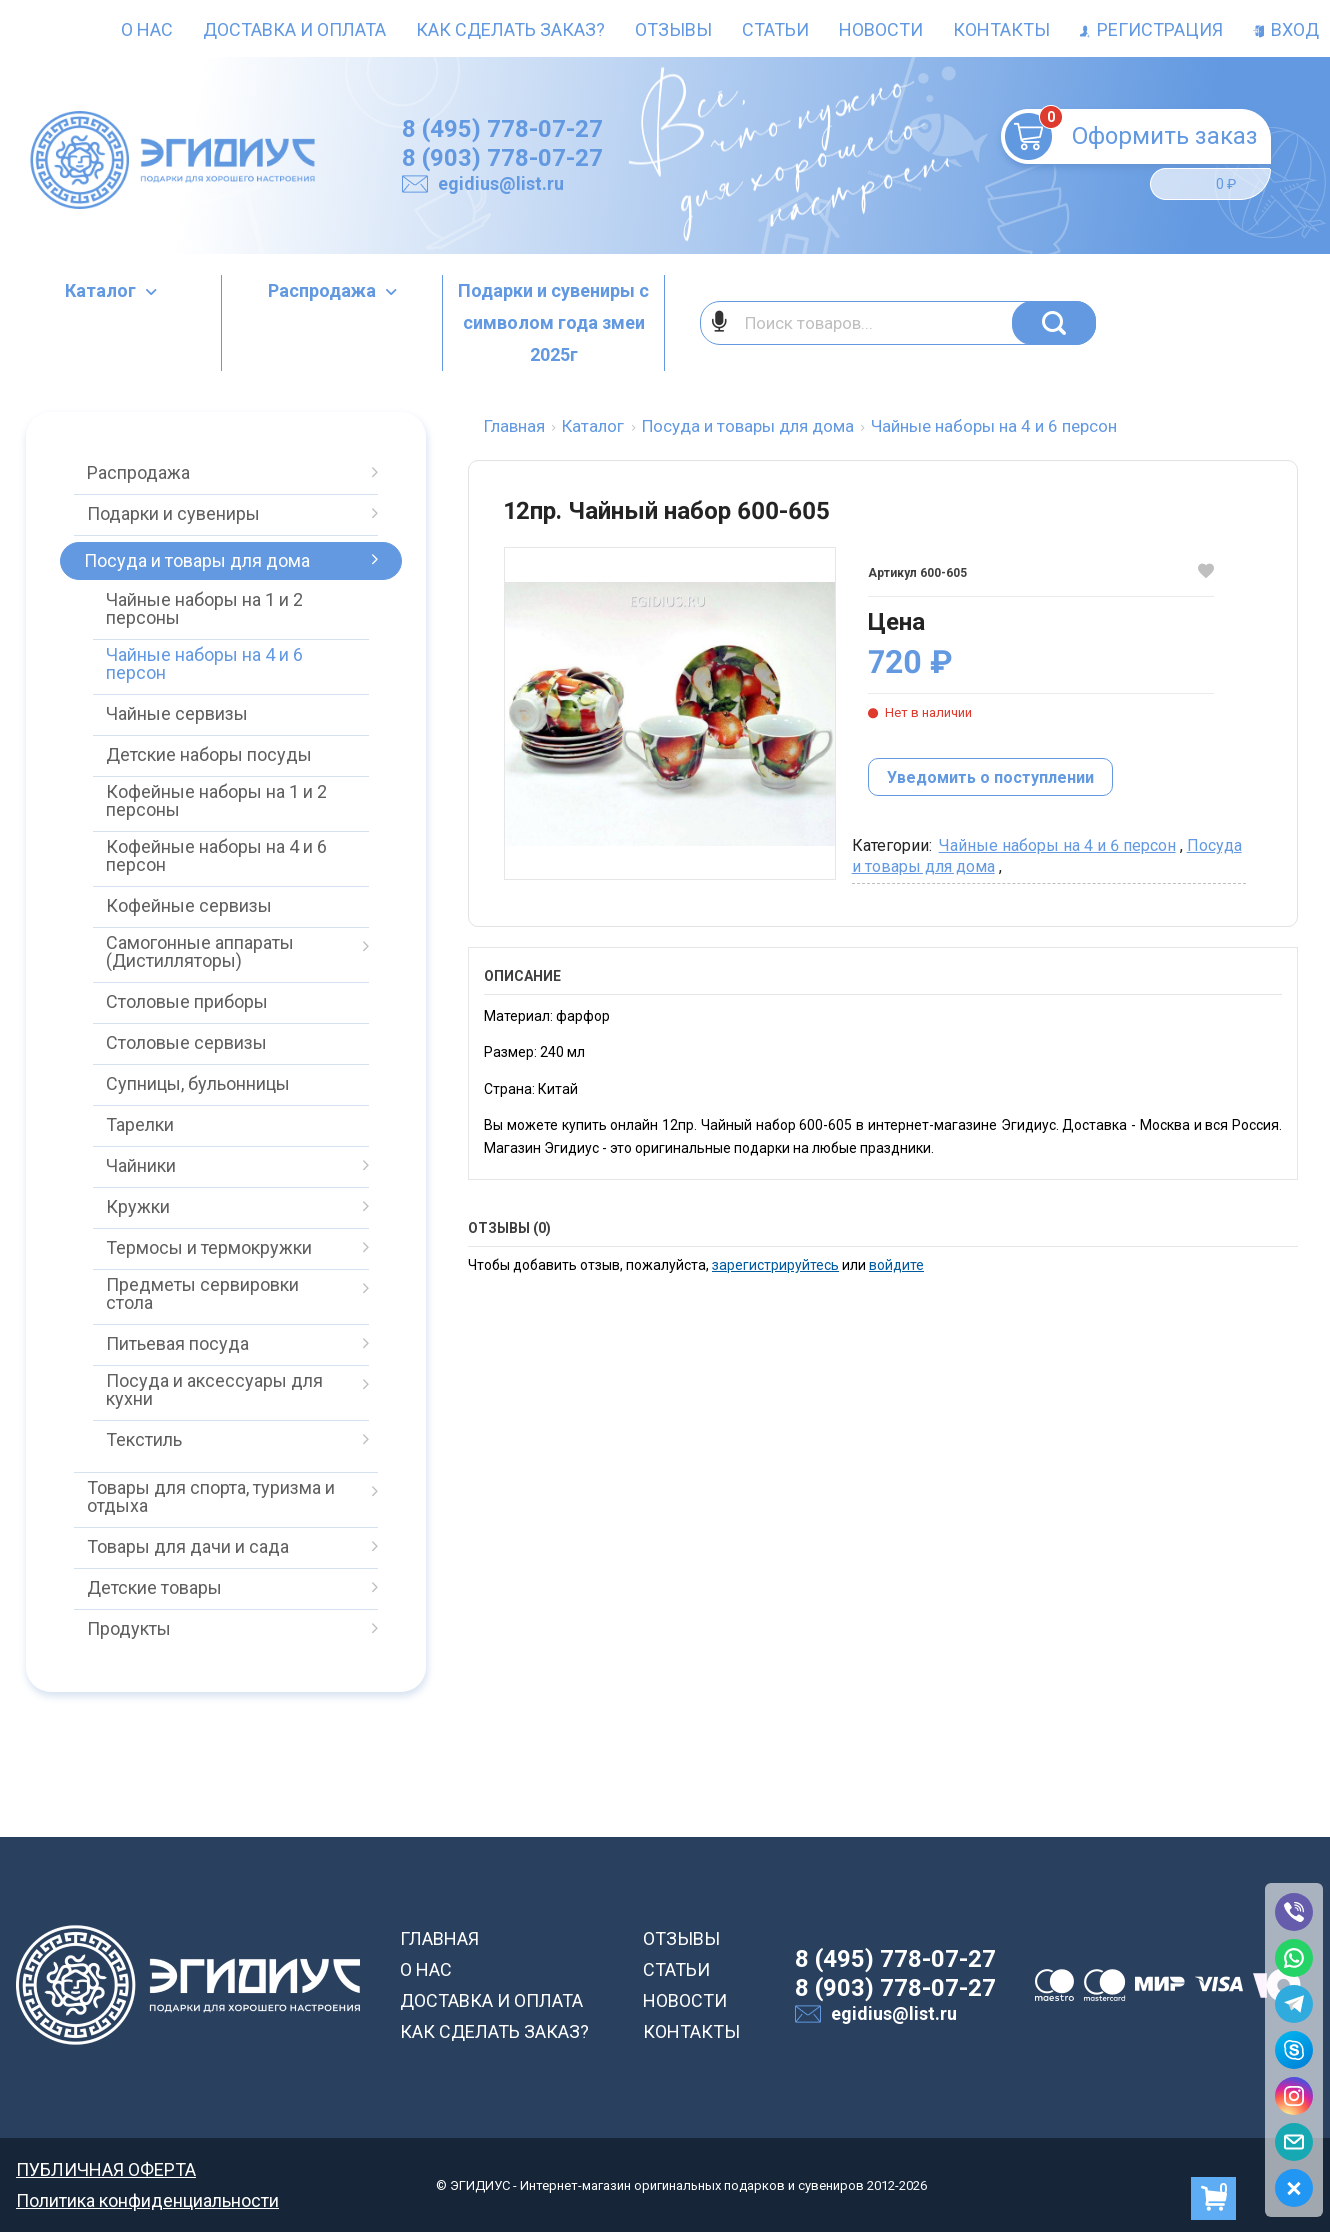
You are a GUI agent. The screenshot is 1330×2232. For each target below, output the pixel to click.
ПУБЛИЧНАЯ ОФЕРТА (106, 2169)
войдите (896, 1265)
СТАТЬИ (676, 1969)
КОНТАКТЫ (691, 2031)
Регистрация (1151, 29)
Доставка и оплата (294, 29)
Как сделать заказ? (510, 29)
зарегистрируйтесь (775, 1265)
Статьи (775, 29)
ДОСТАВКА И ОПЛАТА (491, 2000)
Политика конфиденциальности (147, 2200)
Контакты (1001, 29)
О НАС (426, 1969)
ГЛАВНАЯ (439, 1938)
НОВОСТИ (685, 2000)
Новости (881, 29)
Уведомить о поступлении (990, 777)
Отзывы (673, 29)
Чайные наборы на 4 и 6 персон (1057, 845)
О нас (147, 29)
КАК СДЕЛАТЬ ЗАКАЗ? (494, 2031)
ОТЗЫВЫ (681, 1938)
